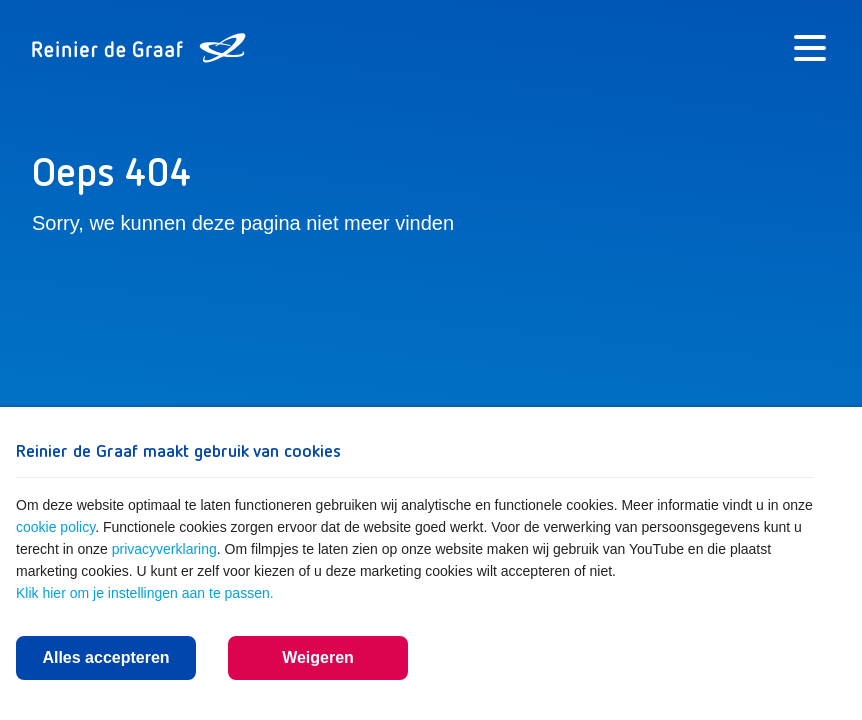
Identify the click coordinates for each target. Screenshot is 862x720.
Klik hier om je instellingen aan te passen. (145, 593)
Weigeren (318, 657)
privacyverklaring (164, 549)
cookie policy (55, 527)
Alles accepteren (105, 657)
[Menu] (810, 48)
